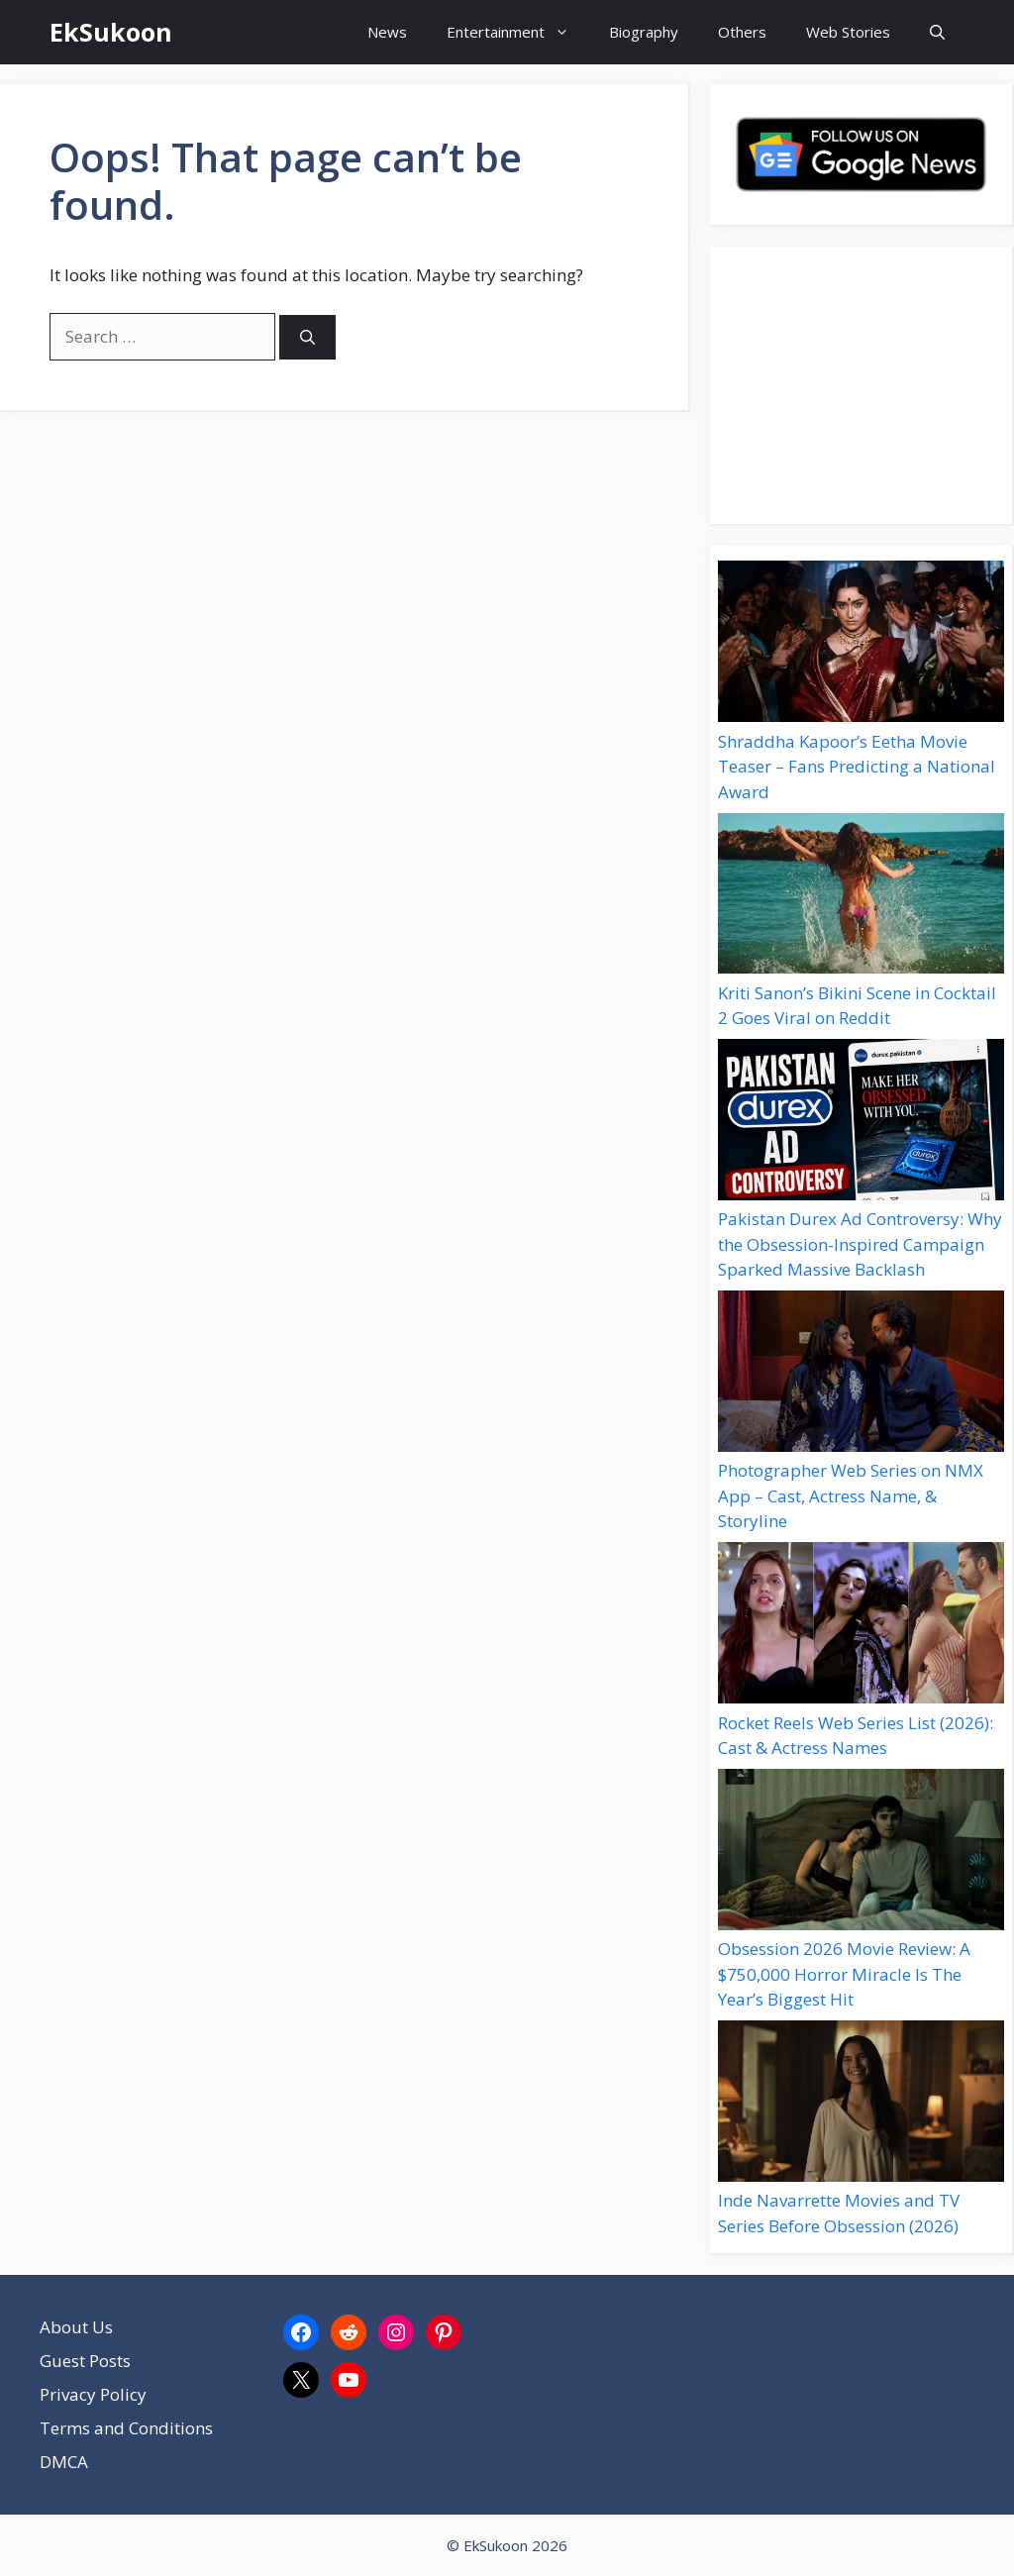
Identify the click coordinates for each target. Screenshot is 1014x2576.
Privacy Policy (93, 2394)
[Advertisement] (861, 385)
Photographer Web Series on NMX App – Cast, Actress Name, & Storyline (850, 1495)
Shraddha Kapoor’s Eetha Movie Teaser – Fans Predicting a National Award (856, 766)
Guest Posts (85, 2360)
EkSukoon (111, 32)
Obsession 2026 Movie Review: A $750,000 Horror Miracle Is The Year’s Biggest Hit (844, 1973)
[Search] (307, 337)
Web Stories (848, 32)
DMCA (64, 2461)
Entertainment (518, 32)
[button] (937, 32)
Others (742, 32)
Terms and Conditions (126, 2428)
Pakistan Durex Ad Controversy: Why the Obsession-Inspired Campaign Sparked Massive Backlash (860, 1244)
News (387, 32)
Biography (643, 32)
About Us (76, 2327)
